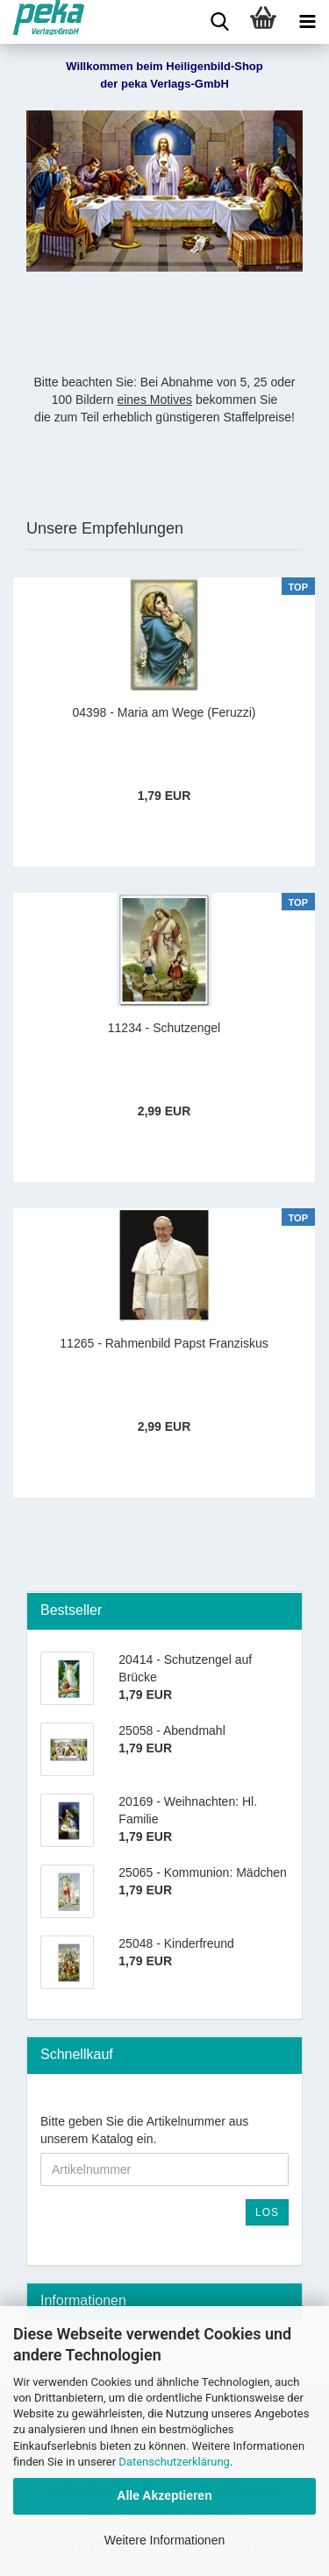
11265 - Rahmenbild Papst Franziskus (164, 1343)
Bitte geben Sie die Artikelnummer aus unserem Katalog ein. (144, 2130)
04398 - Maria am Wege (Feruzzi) (163, 712)
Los (267, 2212)
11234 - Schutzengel (164, 1028)
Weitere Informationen (164, 2540)
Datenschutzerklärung (174, 2461)
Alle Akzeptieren (164, 2495)
